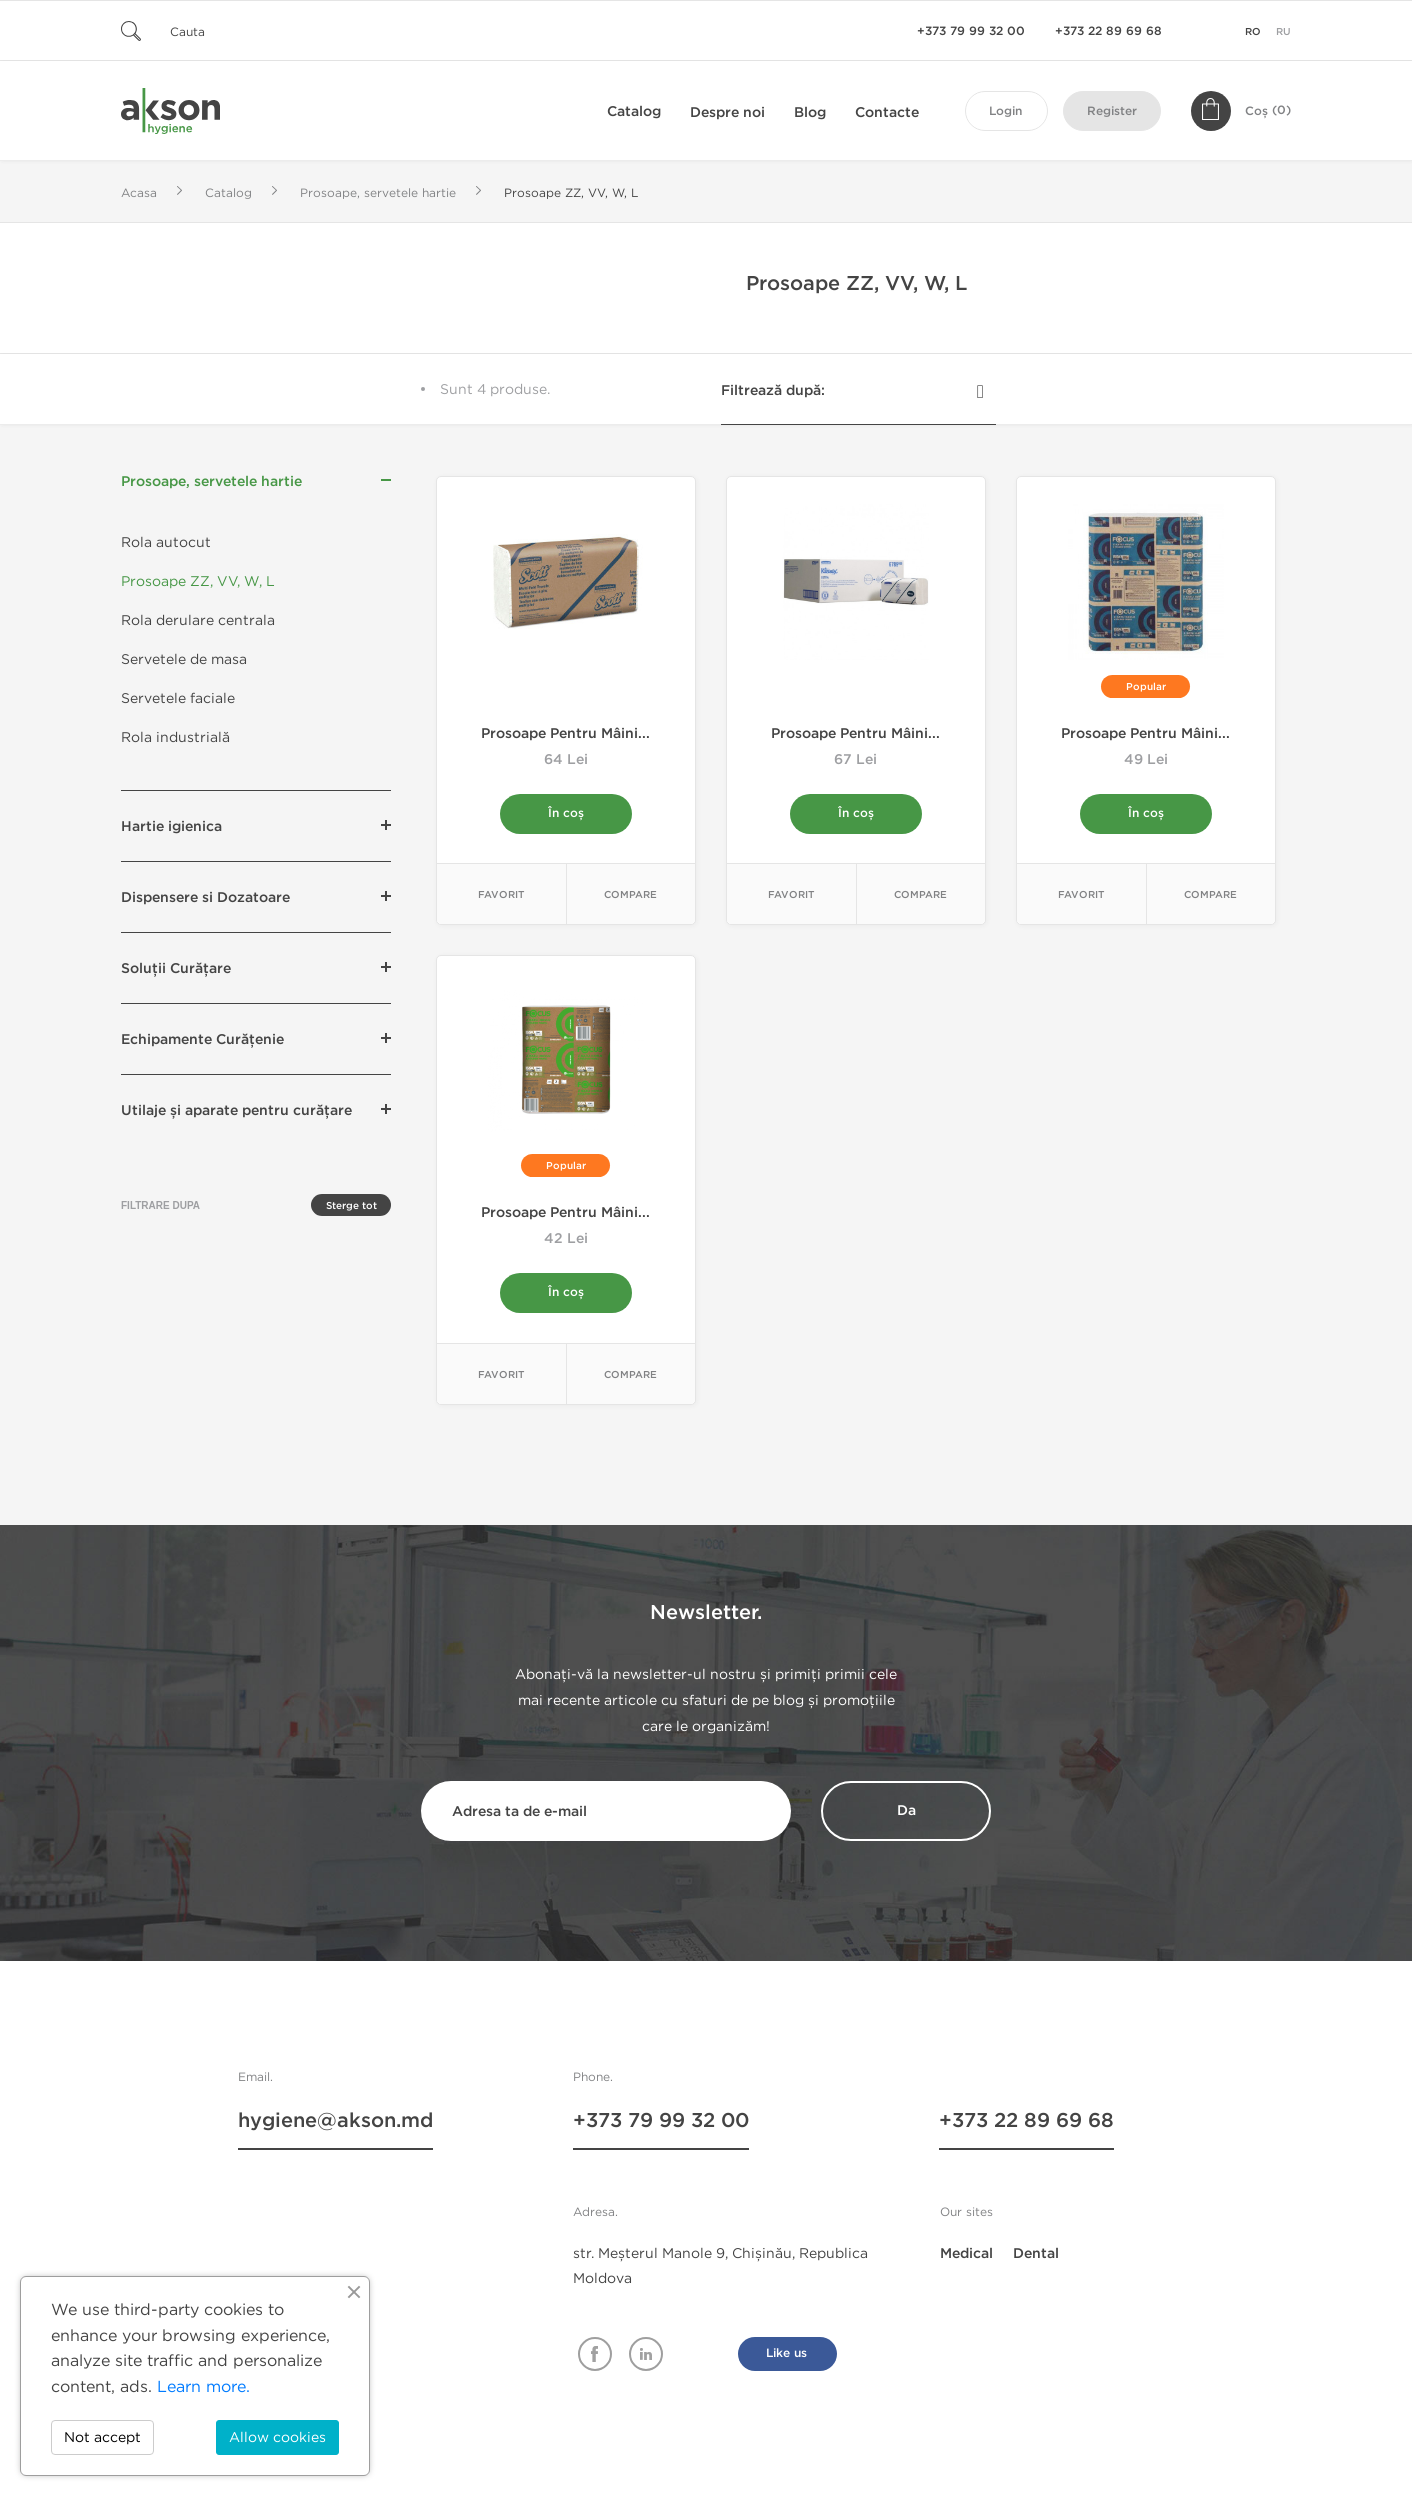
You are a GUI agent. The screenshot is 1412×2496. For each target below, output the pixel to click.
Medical (966, 2254)
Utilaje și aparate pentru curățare (236, 1110)
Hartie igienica (171, 826)
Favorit (501, 896)
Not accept (102, 2437)
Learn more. (203, 2386)
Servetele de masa (184, 659)
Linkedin (646, 2355)
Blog (810, 112)
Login (1005, 111)
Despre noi (727, 112)
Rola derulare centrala (198, 620)
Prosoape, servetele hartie (211, 481)
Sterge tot (351, 1206)
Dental (1036, 2254)
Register (1112, 111)
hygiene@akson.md (335, 2123)
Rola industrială (175, 737)
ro (1253, 32)
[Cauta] (241, 30)
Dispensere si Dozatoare (205, 897)
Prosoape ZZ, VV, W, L (198, 581)
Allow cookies (277, 2437)
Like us (786, 2354)
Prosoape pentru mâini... (565, 733)
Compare (630, 896)
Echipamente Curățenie (202, 1039)
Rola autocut (166, 542)
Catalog (634, 111)
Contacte (887, 112)
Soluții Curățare (176, 968)
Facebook (595, 2355)
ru (1283, 32)
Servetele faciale (178, 698)
